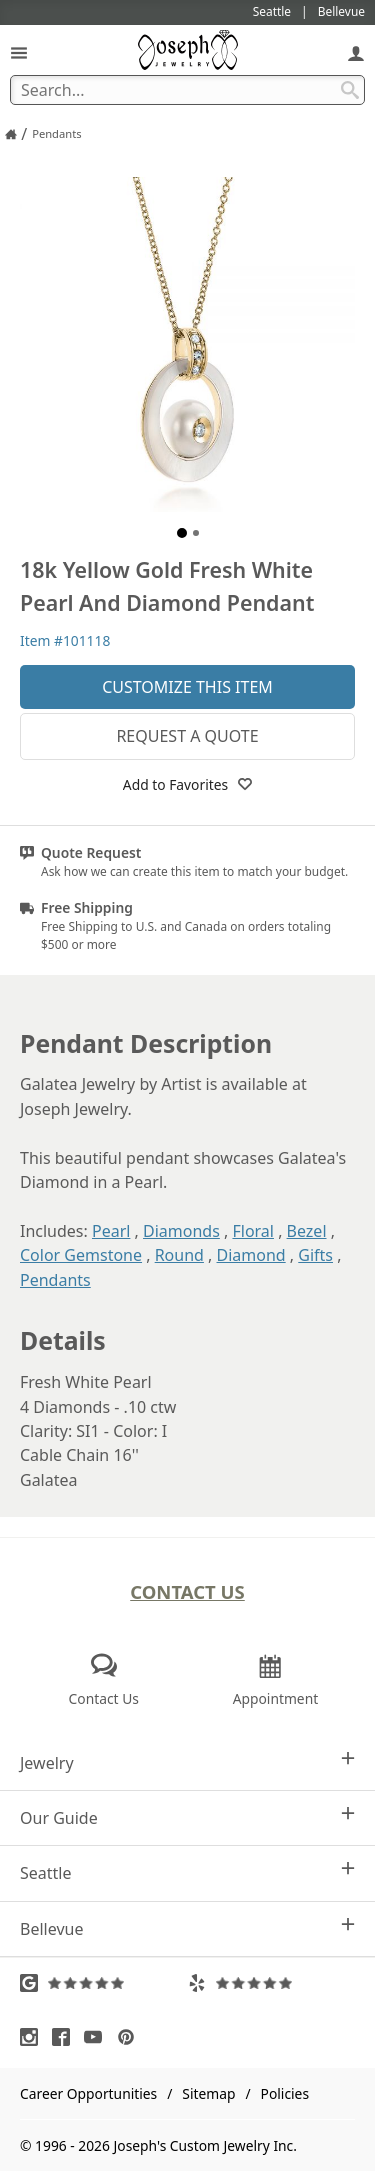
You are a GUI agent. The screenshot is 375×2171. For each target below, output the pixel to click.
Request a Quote (187, 736)
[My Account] (356, 52)
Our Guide (187, 1817)
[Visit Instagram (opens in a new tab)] (34, 2037)
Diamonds (181, 1231)
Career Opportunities (88, 2093)
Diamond (251, 1255)
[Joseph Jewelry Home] (11, 134)
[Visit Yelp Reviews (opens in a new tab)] (272, 1983)
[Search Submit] (350, 90)
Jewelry (187, 1762)
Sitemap (208, 2093)
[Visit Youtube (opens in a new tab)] (98, 2037)
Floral (253, 1231)
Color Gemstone (81, 1255)
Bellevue (187, 1928)
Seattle (187, 1872)
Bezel (307, 1231)
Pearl (111, 1231)
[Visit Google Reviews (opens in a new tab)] (104, 1983)
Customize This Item (187, 687)
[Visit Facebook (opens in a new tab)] (66, 2037)
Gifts (315, 1255)
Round (179, 1255)
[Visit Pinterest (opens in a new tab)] (131, 2037)
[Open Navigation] (19, 52)
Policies (285, 2093)
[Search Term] (187, 90)
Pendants (55, 1280)
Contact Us (187, 1591)
